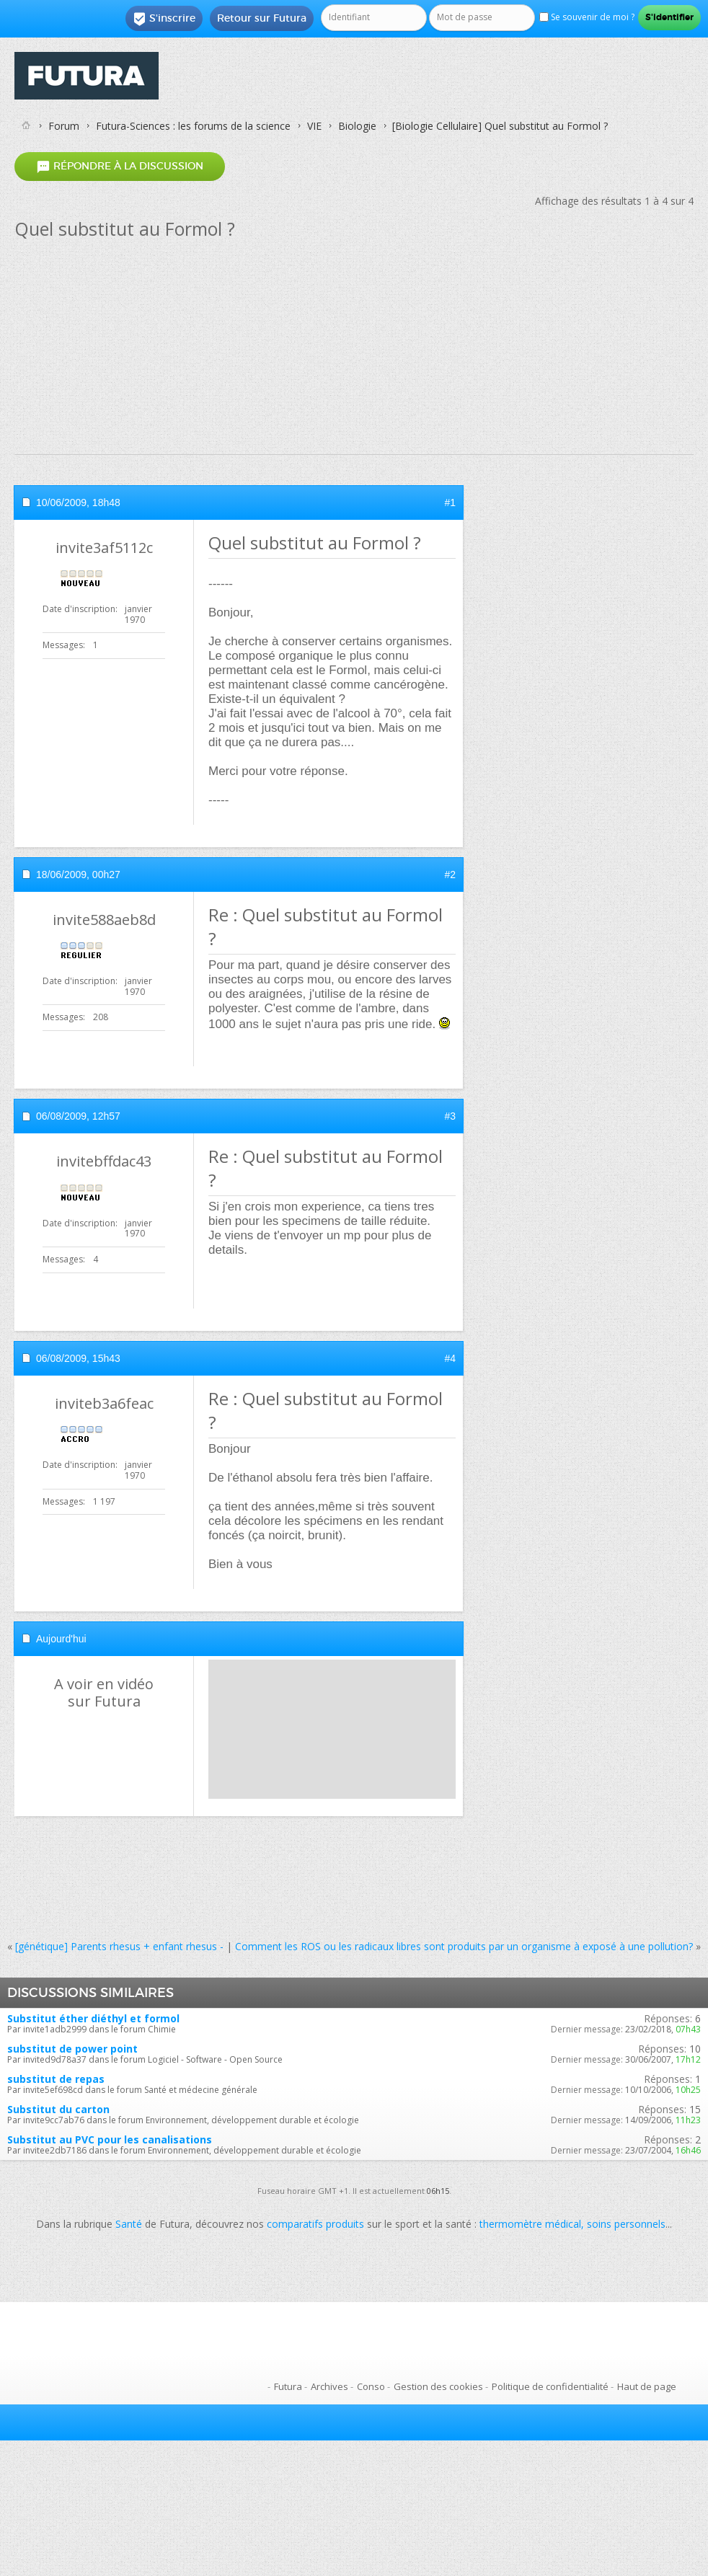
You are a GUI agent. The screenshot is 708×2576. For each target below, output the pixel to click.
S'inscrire (164, 19)
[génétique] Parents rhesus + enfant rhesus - (119, 1946)
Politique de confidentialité (550, 2386)
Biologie (357, 126)
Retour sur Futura (261, 18)
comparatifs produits (315, 2224)
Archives (329, 2386)
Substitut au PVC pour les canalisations (109, 2139)
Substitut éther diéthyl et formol (93, 2018)
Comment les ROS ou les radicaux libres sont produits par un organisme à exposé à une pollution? (464, 1946)
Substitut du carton (58, 2109)
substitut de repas (56, 2079)
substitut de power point (72, 2048)
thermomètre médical (530, 2224)
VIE (314, 126)
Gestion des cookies (438, 2386)
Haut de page (646, 2386)
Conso (371, 2386)
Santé (128, 2224)
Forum (63, 126)
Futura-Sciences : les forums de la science (193, 126)
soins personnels (626, 2224)
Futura (288, 2386)
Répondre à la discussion (119, 166)
